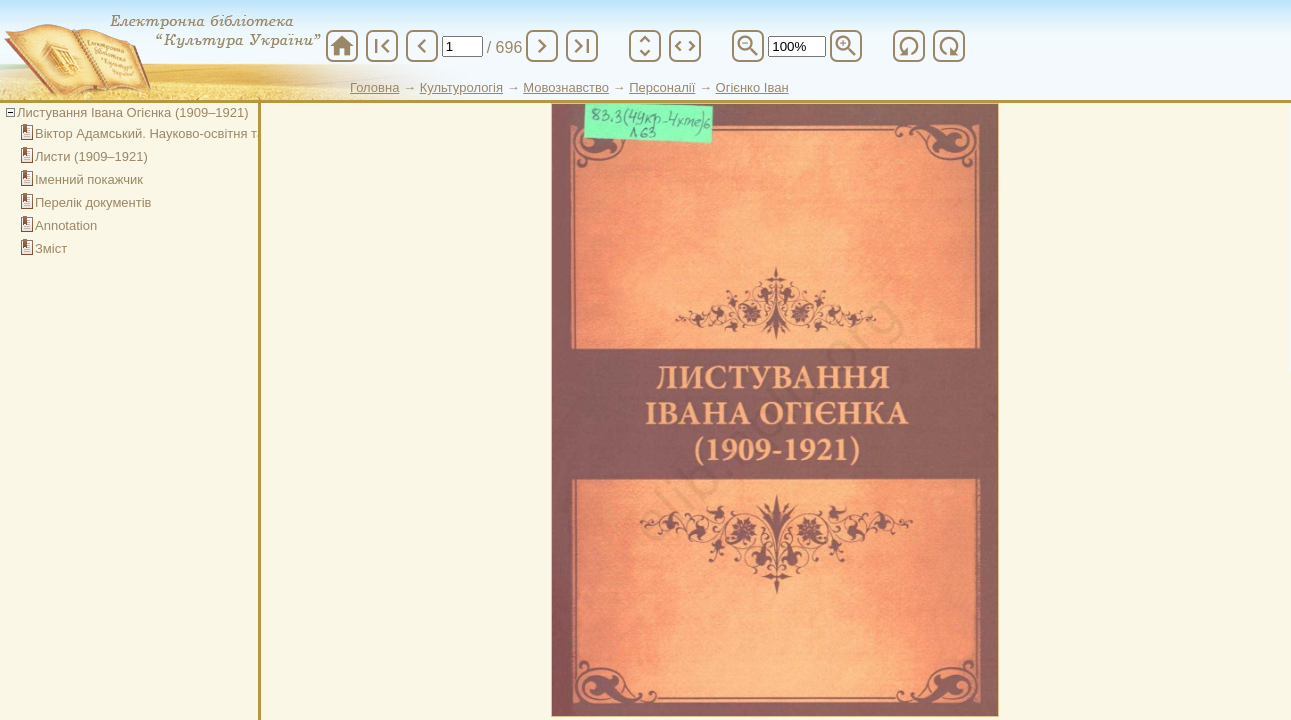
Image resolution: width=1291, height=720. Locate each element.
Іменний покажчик (89, 179)
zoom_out (748, 46)
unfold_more (645, 46)
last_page (582, 46)
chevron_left (422, 46)
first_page (382, 46)
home (342, 46)
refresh (909, 46)
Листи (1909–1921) (91, 156)
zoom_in (846, 46)
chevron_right (542, 46)
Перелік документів (93, 202)
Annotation (66, 225)
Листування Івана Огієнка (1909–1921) (133, 112)
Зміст (51, 248)
